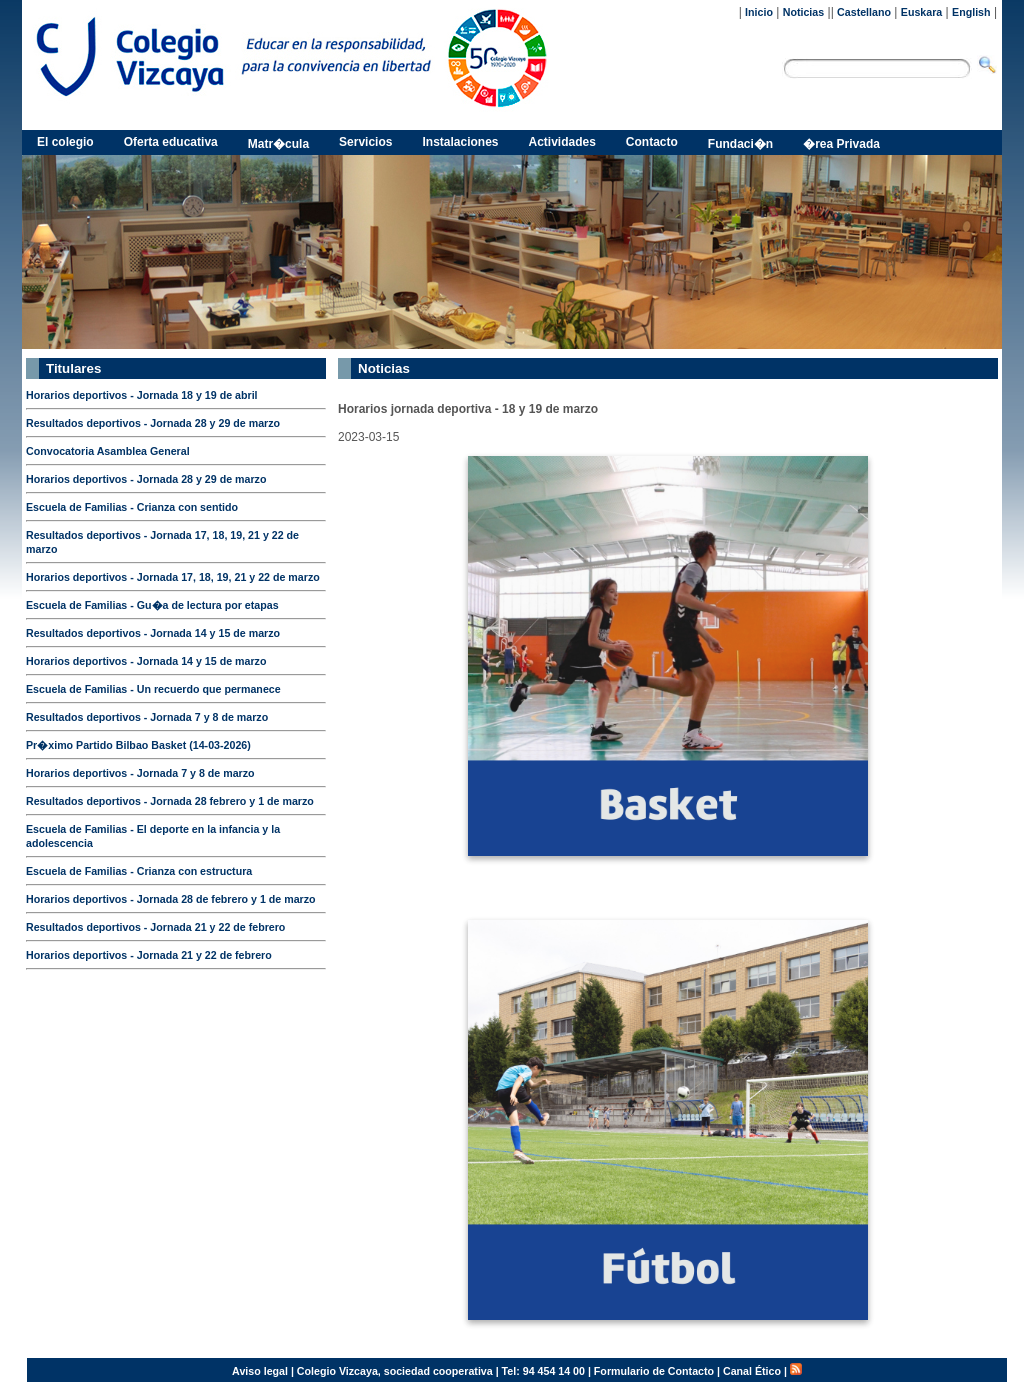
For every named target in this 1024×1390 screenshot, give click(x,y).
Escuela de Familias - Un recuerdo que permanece (153, 689)
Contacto (652, 142)
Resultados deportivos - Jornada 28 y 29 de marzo (153, 423)
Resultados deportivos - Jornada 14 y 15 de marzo (153, 633)
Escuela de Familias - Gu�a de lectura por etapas (152, 605)
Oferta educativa (171, 142)
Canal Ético (752, 1371)
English (971, 12)
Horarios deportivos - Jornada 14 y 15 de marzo (146, 661)
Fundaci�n (740, 144)
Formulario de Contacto (654, 1371)
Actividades (562, 142)
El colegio (65, 142)
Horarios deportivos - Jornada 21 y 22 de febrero (149, 955)
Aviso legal (260, 1371)
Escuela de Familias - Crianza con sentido (132, 507)
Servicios (365, 142)
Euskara (921, 12)
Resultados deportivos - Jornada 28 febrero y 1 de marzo (170, 801)
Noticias (803, 12)
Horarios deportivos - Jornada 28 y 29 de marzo (146, 479)
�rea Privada (841, 144)
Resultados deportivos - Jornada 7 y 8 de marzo (147, 717)
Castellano (864, 12)
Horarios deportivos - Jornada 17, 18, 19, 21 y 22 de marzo (173, 577)
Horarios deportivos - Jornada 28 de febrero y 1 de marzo (171, 899)
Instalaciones (460, 142)
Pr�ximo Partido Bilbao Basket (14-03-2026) (138, 745)
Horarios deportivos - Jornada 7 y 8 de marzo (140, 773)
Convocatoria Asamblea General (108, 451)
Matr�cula (278, 144)
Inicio (759, 12)
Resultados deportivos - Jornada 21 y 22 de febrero (155, 927)
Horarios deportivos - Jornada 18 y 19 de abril (142, 395)
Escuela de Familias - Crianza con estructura (139, 871)
